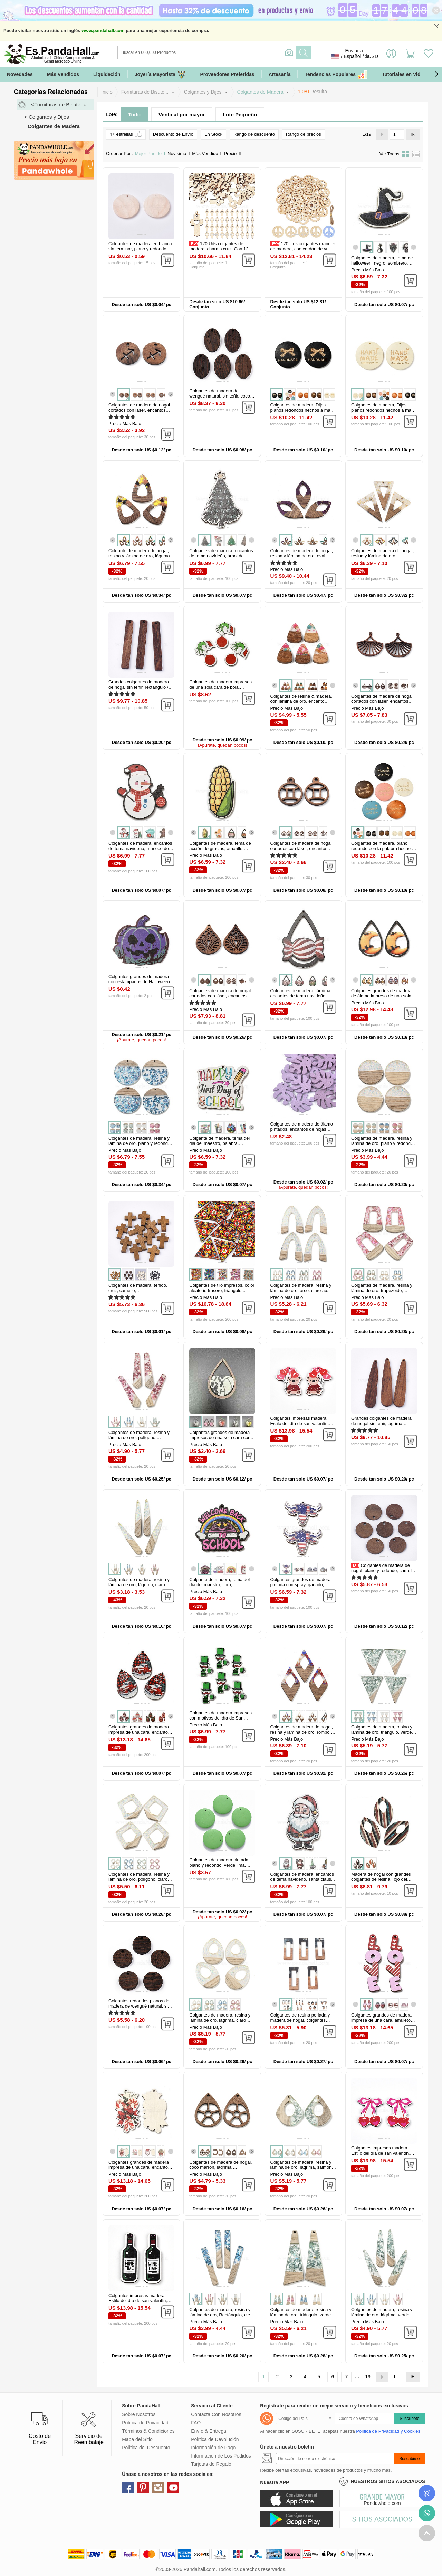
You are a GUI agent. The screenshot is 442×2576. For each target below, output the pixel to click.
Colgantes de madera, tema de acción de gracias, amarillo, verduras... (220, 848)
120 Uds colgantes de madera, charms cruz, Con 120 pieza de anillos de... (220, 249)
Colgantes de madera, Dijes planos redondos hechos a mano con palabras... (303, 410)
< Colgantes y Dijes (46, 117)
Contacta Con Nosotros (216, 2414)
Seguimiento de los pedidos (427, 2493)
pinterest (143, 2487)
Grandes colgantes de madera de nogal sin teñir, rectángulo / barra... (138, 687)
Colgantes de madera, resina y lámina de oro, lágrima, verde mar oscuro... (381, 2315)
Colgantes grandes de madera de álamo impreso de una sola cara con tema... (381, 996)
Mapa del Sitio (137, 2439)
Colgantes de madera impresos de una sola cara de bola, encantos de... (220, 687)
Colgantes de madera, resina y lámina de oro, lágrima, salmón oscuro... (301, 2167)
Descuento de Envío (173, 134)
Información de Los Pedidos (221, 2456)
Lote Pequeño (240, 114)
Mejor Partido (150, 153)
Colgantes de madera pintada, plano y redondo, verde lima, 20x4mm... (219, 1865)
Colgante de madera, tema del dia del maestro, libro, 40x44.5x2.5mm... (219, 1584)
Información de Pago (213, 2447)
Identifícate (391, 56)
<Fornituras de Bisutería (59, 104)
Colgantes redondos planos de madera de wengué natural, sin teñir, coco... (139, 2006)
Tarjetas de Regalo (211, 2464)
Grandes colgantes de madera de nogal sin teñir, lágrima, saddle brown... (381, 1423)
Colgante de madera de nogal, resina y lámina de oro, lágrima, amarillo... (139, 556)
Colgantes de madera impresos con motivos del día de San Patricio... (220, 1718)
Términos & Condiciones (148, 2431)
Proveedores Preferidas (227, 74)
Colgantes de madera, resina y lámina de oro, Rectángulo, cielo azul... (221, 2315)
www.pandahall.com (102, 30)
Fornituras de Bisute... (145, 92)
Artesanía (280, 74)
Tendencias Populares (336, 74)
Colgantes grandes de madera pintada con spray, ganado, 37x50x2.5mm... (300, 1584)
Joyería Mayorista (160, 74)
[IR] (397, 134)
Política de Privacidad (145, 2422)
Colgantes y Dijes (203, 92)
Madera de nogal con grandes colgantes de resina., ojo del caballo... (381, 1879)
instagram (158, 2487)
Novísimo (178, 153)
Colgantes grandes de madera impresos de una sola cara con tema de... (219, 1437)
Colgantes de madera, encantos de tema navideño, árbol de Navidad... (221, 556)
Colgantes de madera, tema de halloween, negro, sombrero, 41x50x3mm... (382, 263)
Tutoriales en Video (404, 74)
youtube (173, 2487)
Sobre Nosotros (138, 2414)
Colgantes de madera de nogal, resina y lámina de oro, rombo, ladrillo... (301, 1732)
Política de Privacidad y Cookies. (388, 2431)
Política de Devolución (215, 2439)
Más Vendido (207, 153)
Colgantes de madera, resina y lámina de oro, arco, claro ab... (301, 1288)
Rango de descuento (254, 134)
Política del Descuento (146, 2447)
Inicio (107, 92)
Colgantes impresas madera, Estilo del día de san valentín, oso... (299, 1423)
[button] (436, 74)
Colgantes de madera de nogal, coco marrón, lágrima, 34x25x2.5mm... (220, 2167)
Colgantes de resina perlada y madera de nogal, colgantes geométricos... (300, 2020)
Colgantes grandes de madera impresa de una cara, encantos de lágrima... (139, 1732)
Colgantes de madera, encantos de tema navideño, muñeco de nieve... (140, 848)
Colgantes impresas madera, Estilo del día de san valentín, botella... (137, 2300)
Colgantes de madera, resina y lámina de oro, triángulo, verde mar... (381, 1732)
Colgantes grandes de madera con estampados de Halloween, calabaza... (139, 981)
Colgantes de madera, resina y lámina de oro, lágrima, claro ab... (139, 1584)
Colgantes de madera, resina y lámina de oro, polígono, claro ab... (139, 1879)
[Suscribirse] (335, 2458)
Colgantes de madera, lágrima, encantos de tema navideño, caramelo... (301, 996)
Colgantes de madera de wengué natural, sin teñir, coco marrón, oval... (219, 396)
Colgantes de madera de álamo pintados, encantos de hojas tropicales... (301, 1129)
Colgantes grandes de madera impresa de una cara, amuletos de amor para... (382, 2020)
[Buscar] (234, 52)
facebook (128, 2487)
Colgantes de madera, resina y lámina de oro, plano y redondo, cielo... (140, 1143)
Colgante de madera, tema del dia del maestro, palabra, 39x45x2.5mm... (219, 1143)
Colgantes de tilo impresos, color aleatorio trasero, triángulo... (221, 1288)
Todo (134, 114)
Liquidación (107, 74)
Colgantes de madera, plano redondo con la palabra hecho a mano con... (382, 848)
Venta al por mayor (181, 114)
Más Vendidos (63, 74)
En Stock (213, 134)
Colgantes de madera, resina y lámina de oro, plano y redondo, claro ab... (382, 1143)
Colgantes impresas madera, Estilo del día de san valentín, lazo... (380, 2153)
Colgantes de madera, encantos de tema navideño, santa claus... (302, 1876)
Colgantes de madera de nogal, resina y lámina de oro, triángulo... (382, 556)
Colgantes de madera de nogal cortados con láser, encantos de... (139, 410)
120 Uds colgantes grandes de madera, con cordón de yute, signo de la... (303, 249)
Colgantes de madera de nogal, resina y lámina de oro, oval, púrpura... (301, 556)
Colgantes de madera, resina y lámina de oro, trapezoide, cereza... (381, 1290)
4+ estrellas (126, 134)
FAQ (196, 2422)
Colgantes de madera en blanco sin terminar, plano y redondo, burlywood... (140, 249)
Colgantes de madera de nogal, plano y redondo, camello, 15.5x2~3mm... (383, 1570)
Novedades (20, 74)
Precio (233, 154)
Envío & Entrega (208, 2431)
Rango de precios (303, 134)
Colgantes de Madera (260, 92)
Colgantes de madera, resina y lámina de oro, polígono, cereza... (139, 1437)
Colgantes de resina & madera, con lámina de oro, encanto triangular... (301, 701)
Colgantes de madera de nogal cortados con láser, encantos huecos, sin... (382, 701)
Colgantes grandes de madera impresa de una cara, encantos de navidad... (139, 2167)
